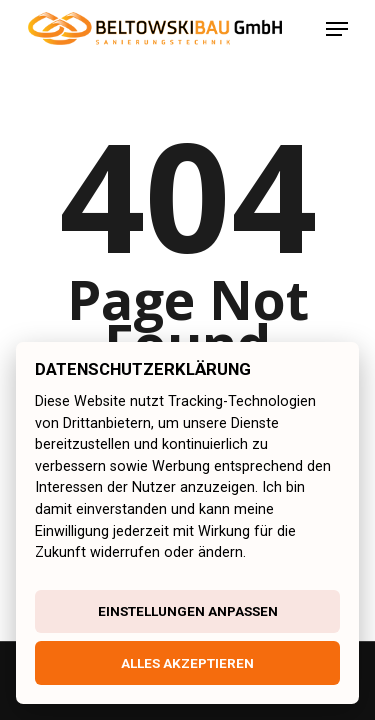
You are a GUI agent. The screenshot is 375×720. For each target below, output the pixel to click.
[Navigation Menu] (337, 29)
